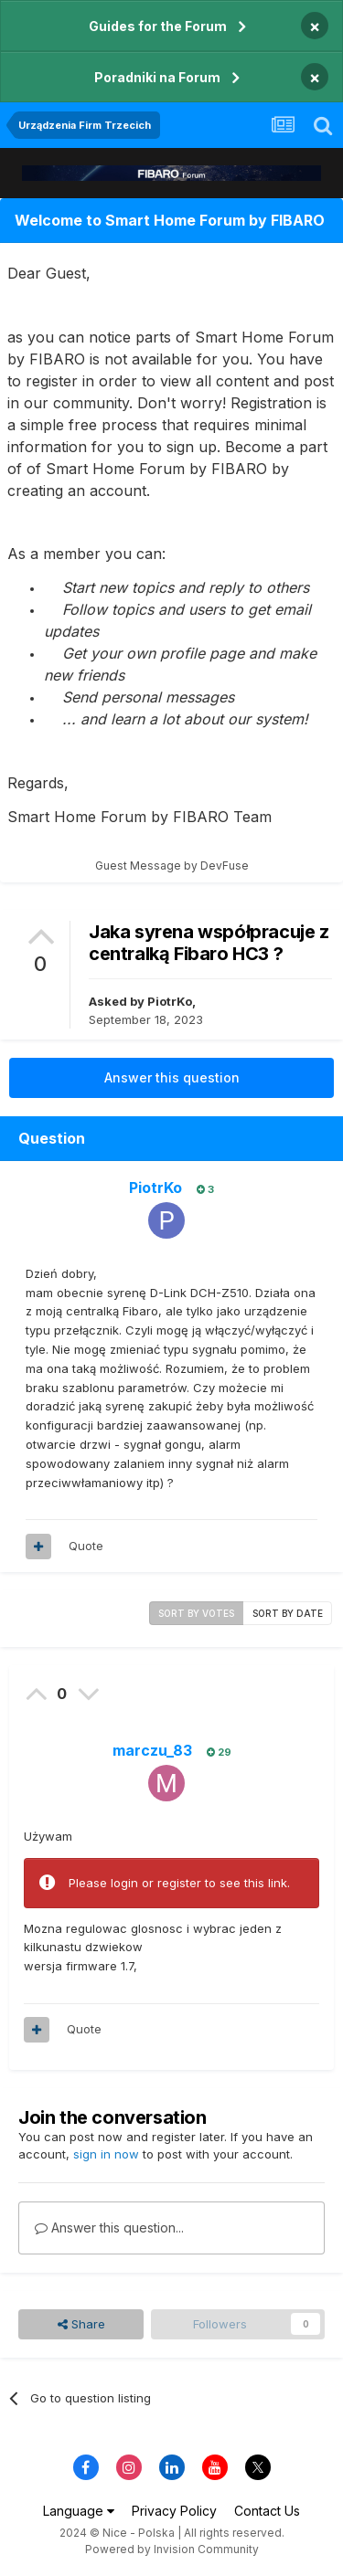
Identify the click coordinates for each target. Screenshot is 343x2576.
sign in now (106, 2154)
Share (81, 2324)
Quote (86, 1545)
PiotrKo (169, 1001)
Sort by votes (196, 1613)
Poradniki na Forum (157, 77)
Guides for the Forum (158, 26)
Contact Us (267, 2510)
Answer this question (172, 1077)
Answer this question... (109, 2227)
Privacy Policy (174, 2510)
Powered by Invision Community (172, 2549)
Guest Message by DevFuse (172, 865)
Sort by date (287, 1613)
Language (78, 2510)
